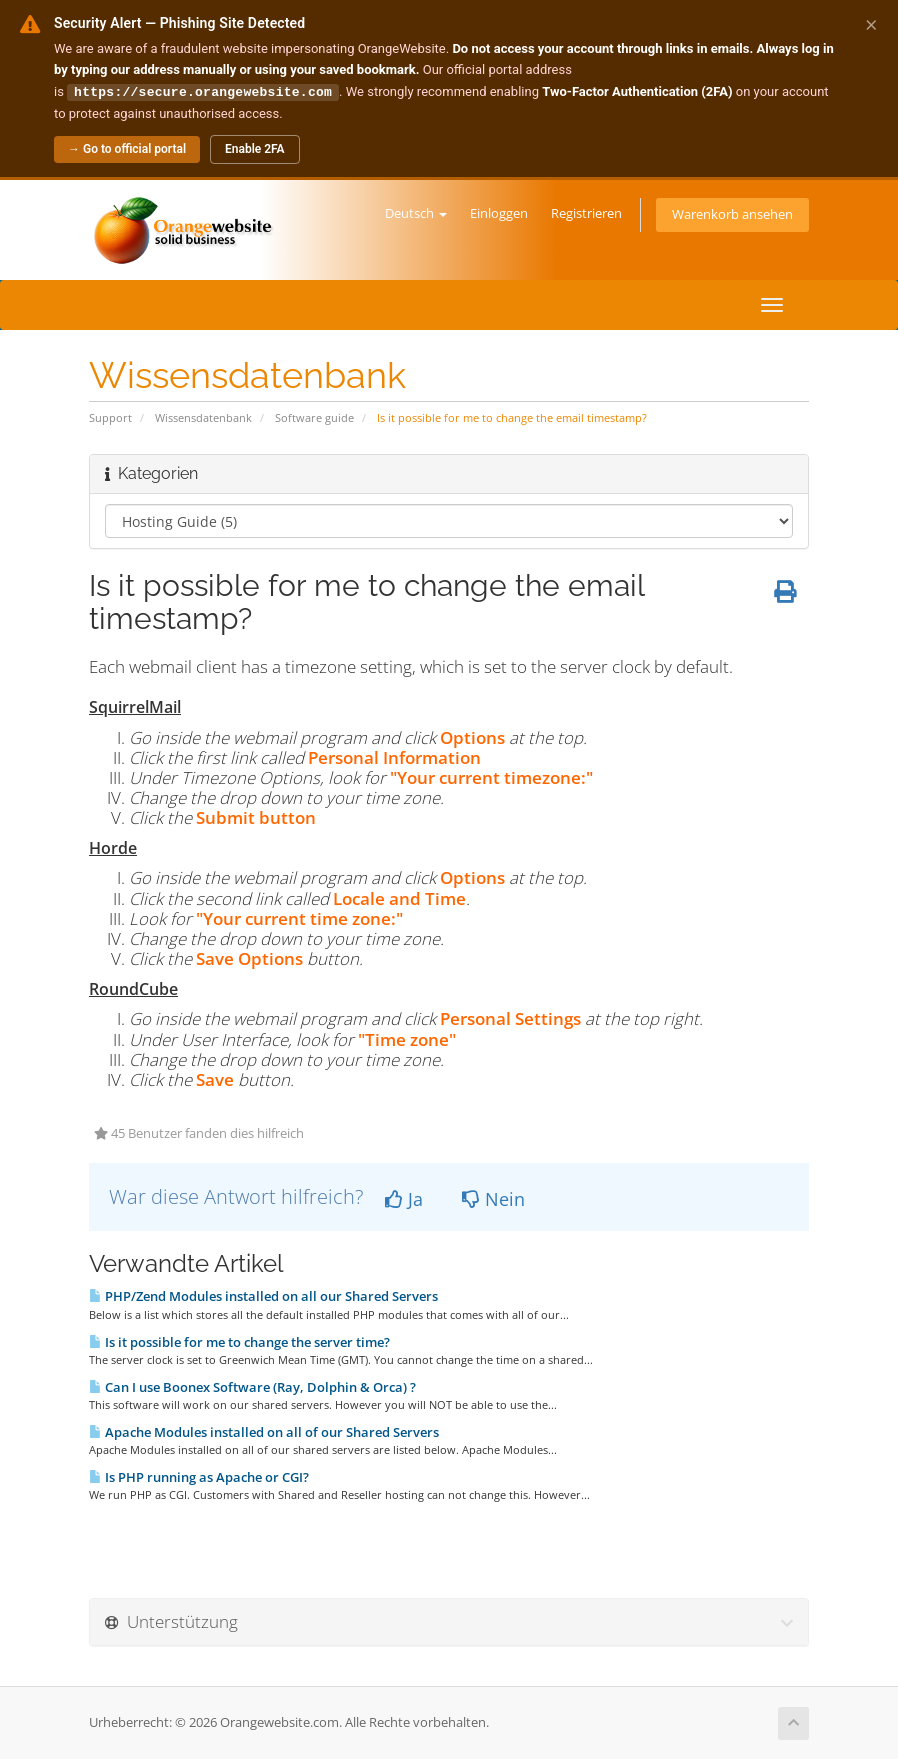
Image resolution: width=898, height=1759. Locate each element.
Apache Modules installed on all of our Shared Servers (264, 1431)
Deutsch (416, 212)
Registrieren (586, 212)
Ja (404, 1198)
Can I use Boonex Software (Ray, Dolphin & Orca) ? (252, 1386)
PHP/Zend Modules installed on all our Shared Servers (263, 1295)
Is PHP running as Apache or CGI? (199, 1476)
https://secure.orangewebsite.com (203, 91)
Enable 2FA (255, 148)
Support (110, 416)
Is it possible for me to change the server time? (239, 1341)
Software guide (314, 416)
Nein (493, 1198)
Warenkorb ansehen (732, 213)
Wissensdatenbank (203, 416)
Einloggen (499, 212)
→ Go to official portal (127, 148)
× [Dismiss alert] (871, 24)
